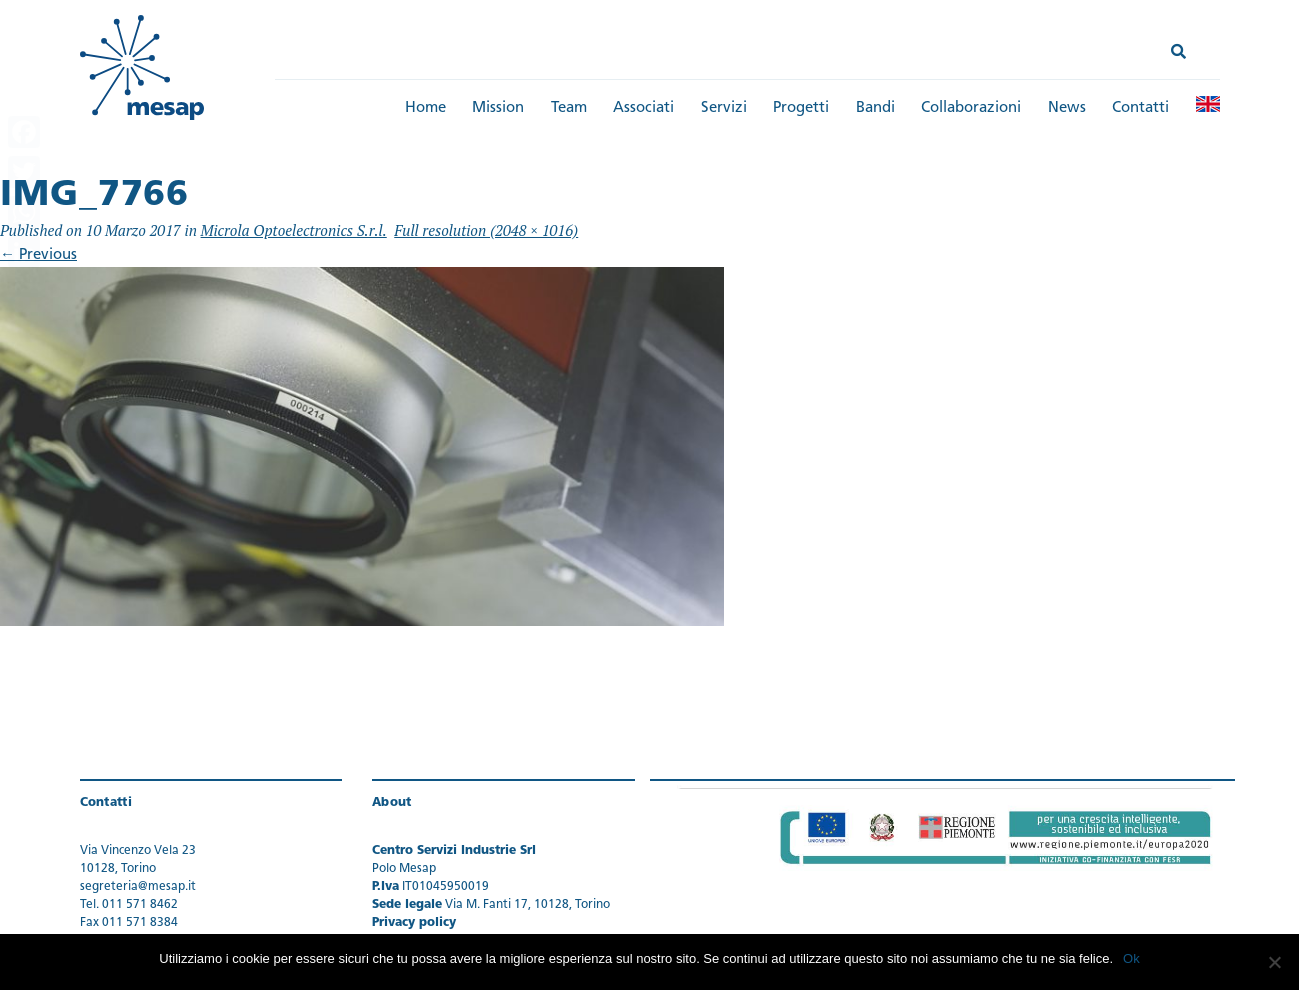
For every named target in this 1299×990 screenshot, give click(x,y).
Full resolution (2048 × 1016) (486, 230)
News (1067, 108)
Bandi (875, 108)
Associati (643, 108)
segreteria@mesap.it (138, 887)
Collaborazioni (971, 108)
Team (569, 108)
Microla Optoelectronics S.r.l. (294, 230)
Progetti (801, 108)
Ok (1131, 958)
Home (425, 108)
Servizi (724, 108)
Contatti (1140, 108)
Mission (498, 108)
